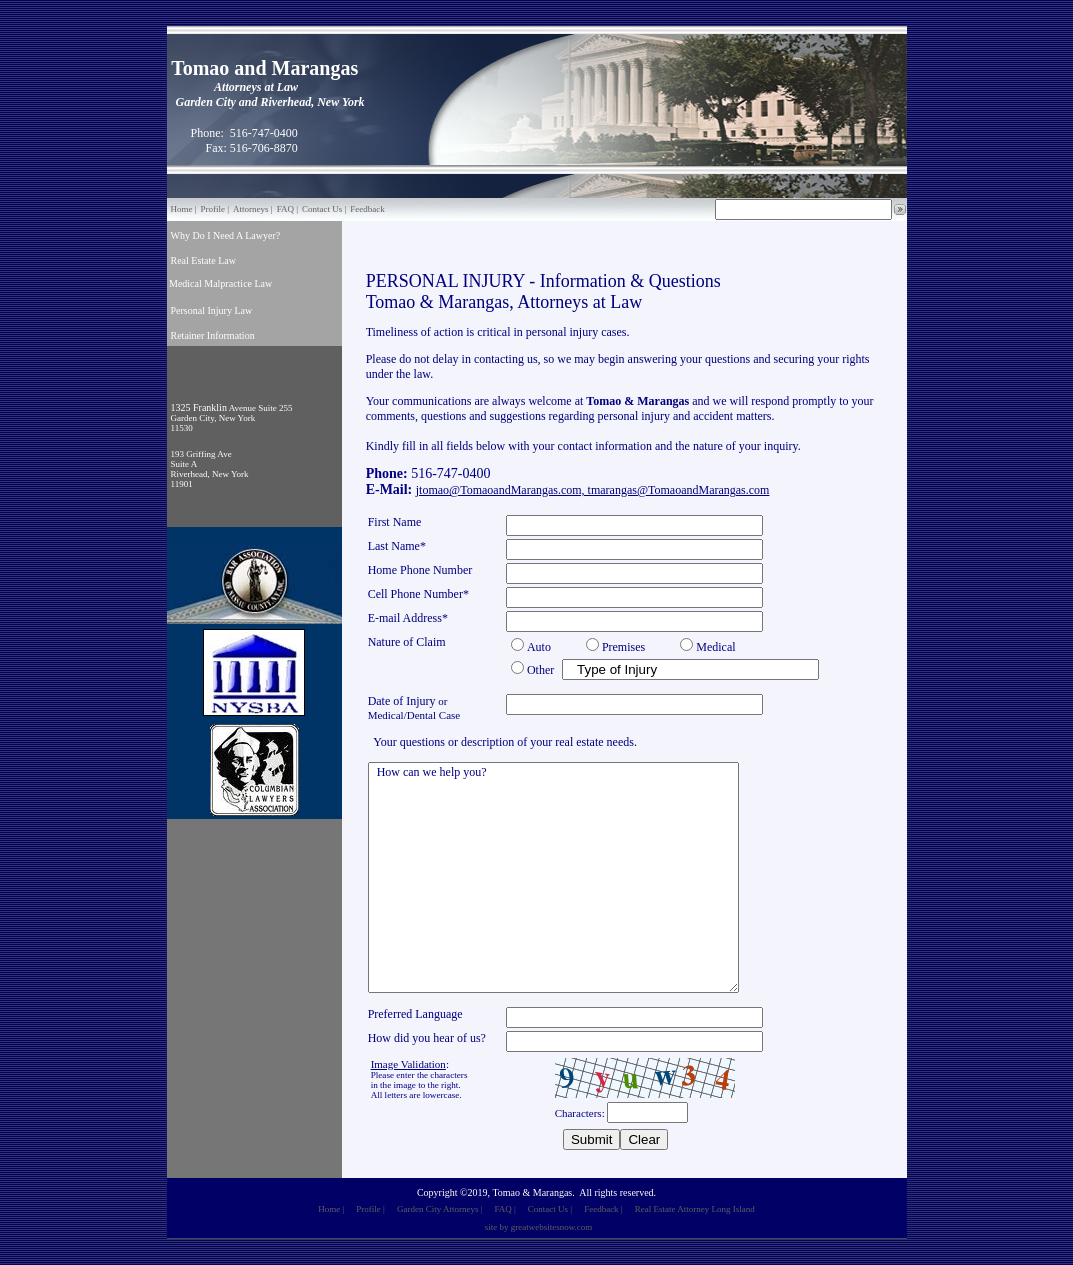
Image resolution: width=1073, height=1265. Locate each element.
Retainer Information (213, 335)
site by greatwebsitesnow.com (539, 1227)
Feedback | (603, 1209)
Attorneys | (253, 209)
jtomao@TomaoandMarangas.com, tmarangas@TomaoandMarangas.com (593, 490)
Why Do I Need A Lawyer (223, 235)
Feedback (367, 209)
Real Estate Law (204, 260)
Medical (185, 283)
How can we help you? (553, 877)
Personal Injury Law (212, 310)
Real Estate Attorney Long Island (695, 1209)
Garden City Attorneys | (440, 1209)
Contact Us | (324, 209)
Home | (184, 209)
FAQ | (287, 209)
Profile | (215, 209)
